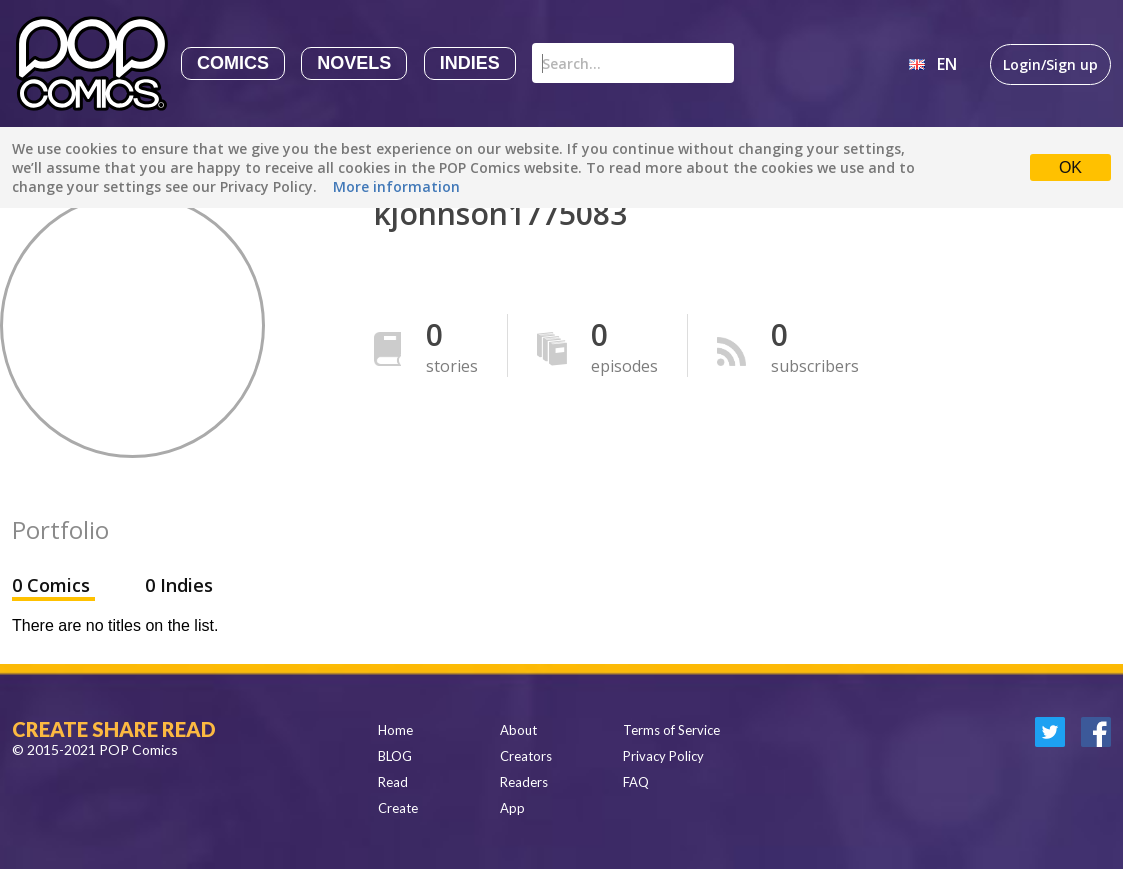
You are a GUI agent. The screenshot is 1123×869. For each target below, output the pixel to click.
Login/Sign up (1050, 64)
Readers (524, 782)
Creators (526, 756)
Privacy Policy (663, 756)
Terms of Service (671, 730)
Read (393, 782)
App (512, 808)
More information (396, 186)
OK (1070, 167)
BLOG (395, 756)
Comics (233, 63)
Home (395, 730)
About (518, 730)
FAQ (636, 782)
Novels (354, 63)
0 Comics (53, 585)
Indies (470, 63)
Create (398, 808)
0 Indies (179, 585)
